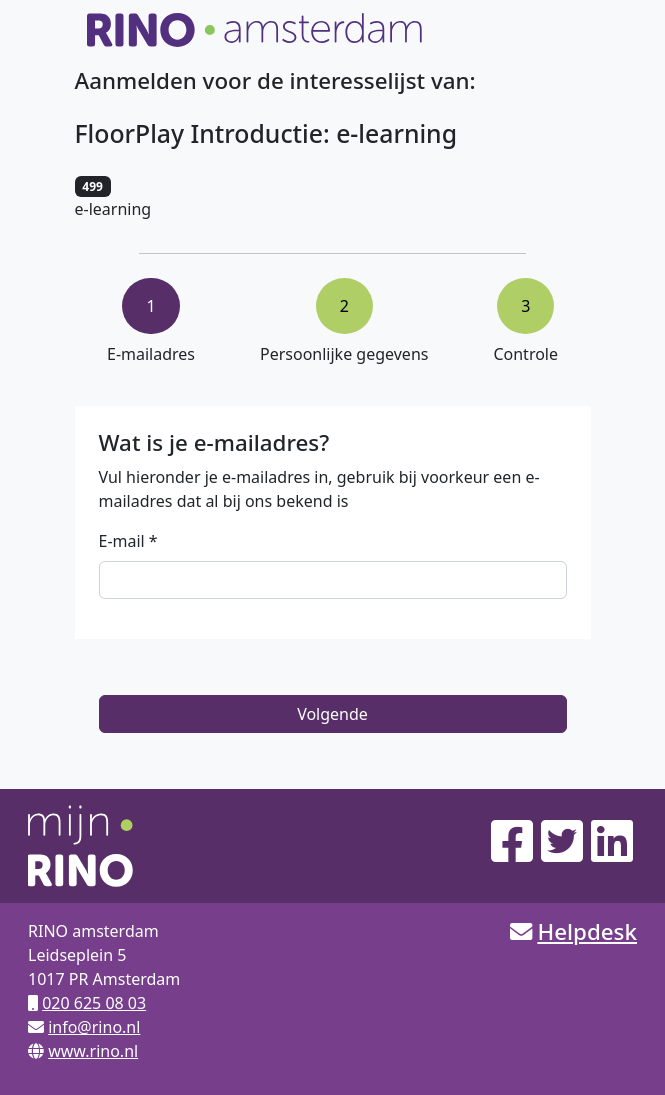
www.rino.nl (93, 1051)
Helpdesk (587, 931)
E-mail (122, 541)
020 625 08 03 (94, 1003)
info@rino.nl (94, 1027)
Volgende (332, 714)
